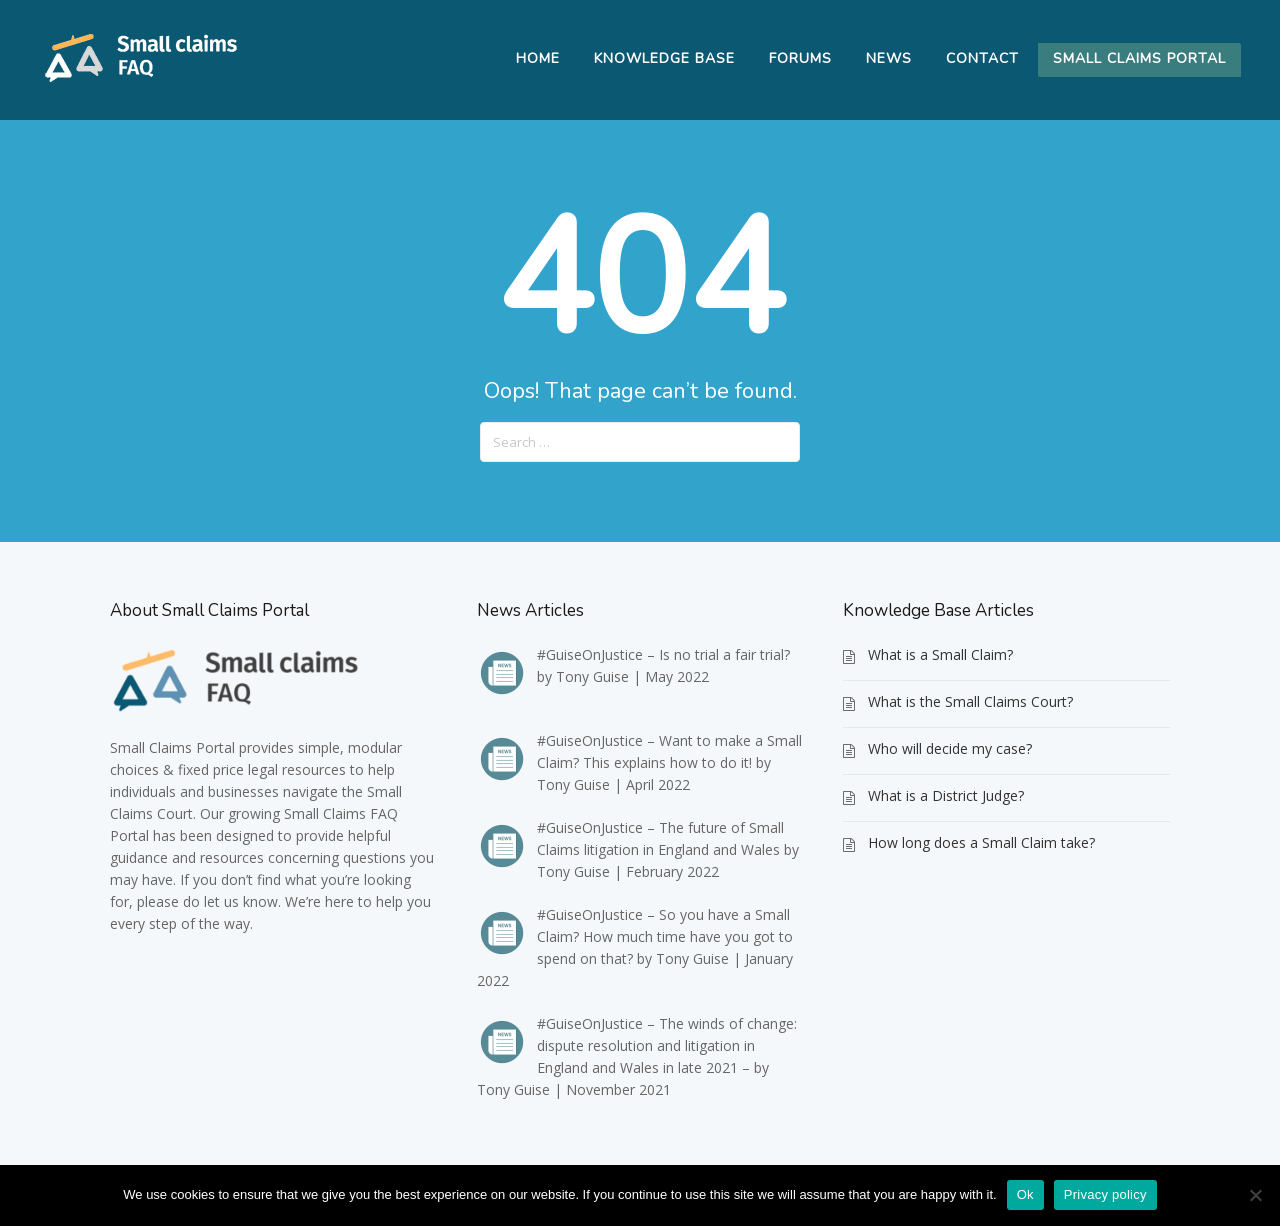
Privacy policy (1105, 1194)
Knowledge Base (664, 58)
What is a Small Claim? (940, 654)
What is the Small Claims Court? (970, 701)
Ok (1025, 1194)
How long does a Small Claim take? (981, 842)
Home (538, 58)
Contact (982, 58)
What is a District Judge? (946, 795)
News (889, 58)
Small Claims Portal (1139, 58)
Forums (800, 58)
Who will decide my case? (950, 748)
